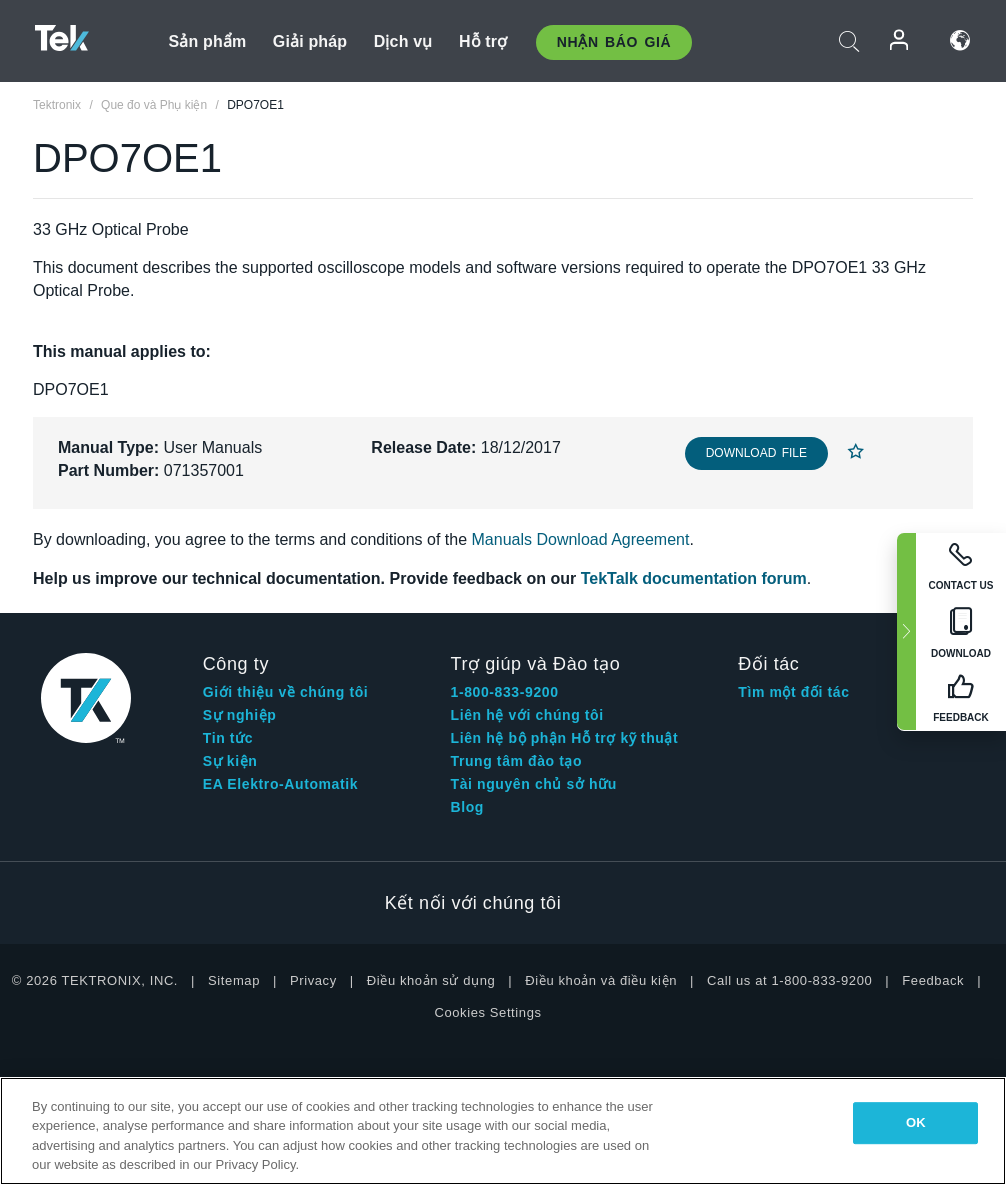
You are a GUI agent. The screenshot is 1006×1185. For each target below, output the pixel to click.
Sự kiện (230, 761)
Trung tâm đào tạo (517, 761)
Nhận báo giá (614, 42)
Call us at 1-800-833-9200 (789, 980)
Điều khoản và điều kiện (601, 980)
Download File (756, 453)
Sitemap (234, 980)
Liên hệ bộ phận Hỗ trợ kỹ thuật (565, 738)
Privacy (313, 980)
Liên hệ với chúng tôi (527, 715)
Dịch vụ (403, 41)
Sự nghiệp (240, 715)
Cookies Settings (487, 1012)
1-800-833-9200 (505, 692)
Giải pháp (310, 41)
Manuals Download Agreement (581, 539)
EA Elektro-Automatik (280, 784)
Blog (468, 807)
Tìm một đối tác (793, 692)
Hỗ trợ (483, 41)
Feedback (933, 980)
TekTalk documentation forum (694, 578)
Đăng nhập (900, 40)
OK (916, 1122)
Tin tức (228, 738)
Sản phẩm (207, 41)
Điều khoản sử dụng (431, 980)
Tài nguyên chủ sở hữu (534, 784)
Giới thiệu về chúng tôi (286, 692)
